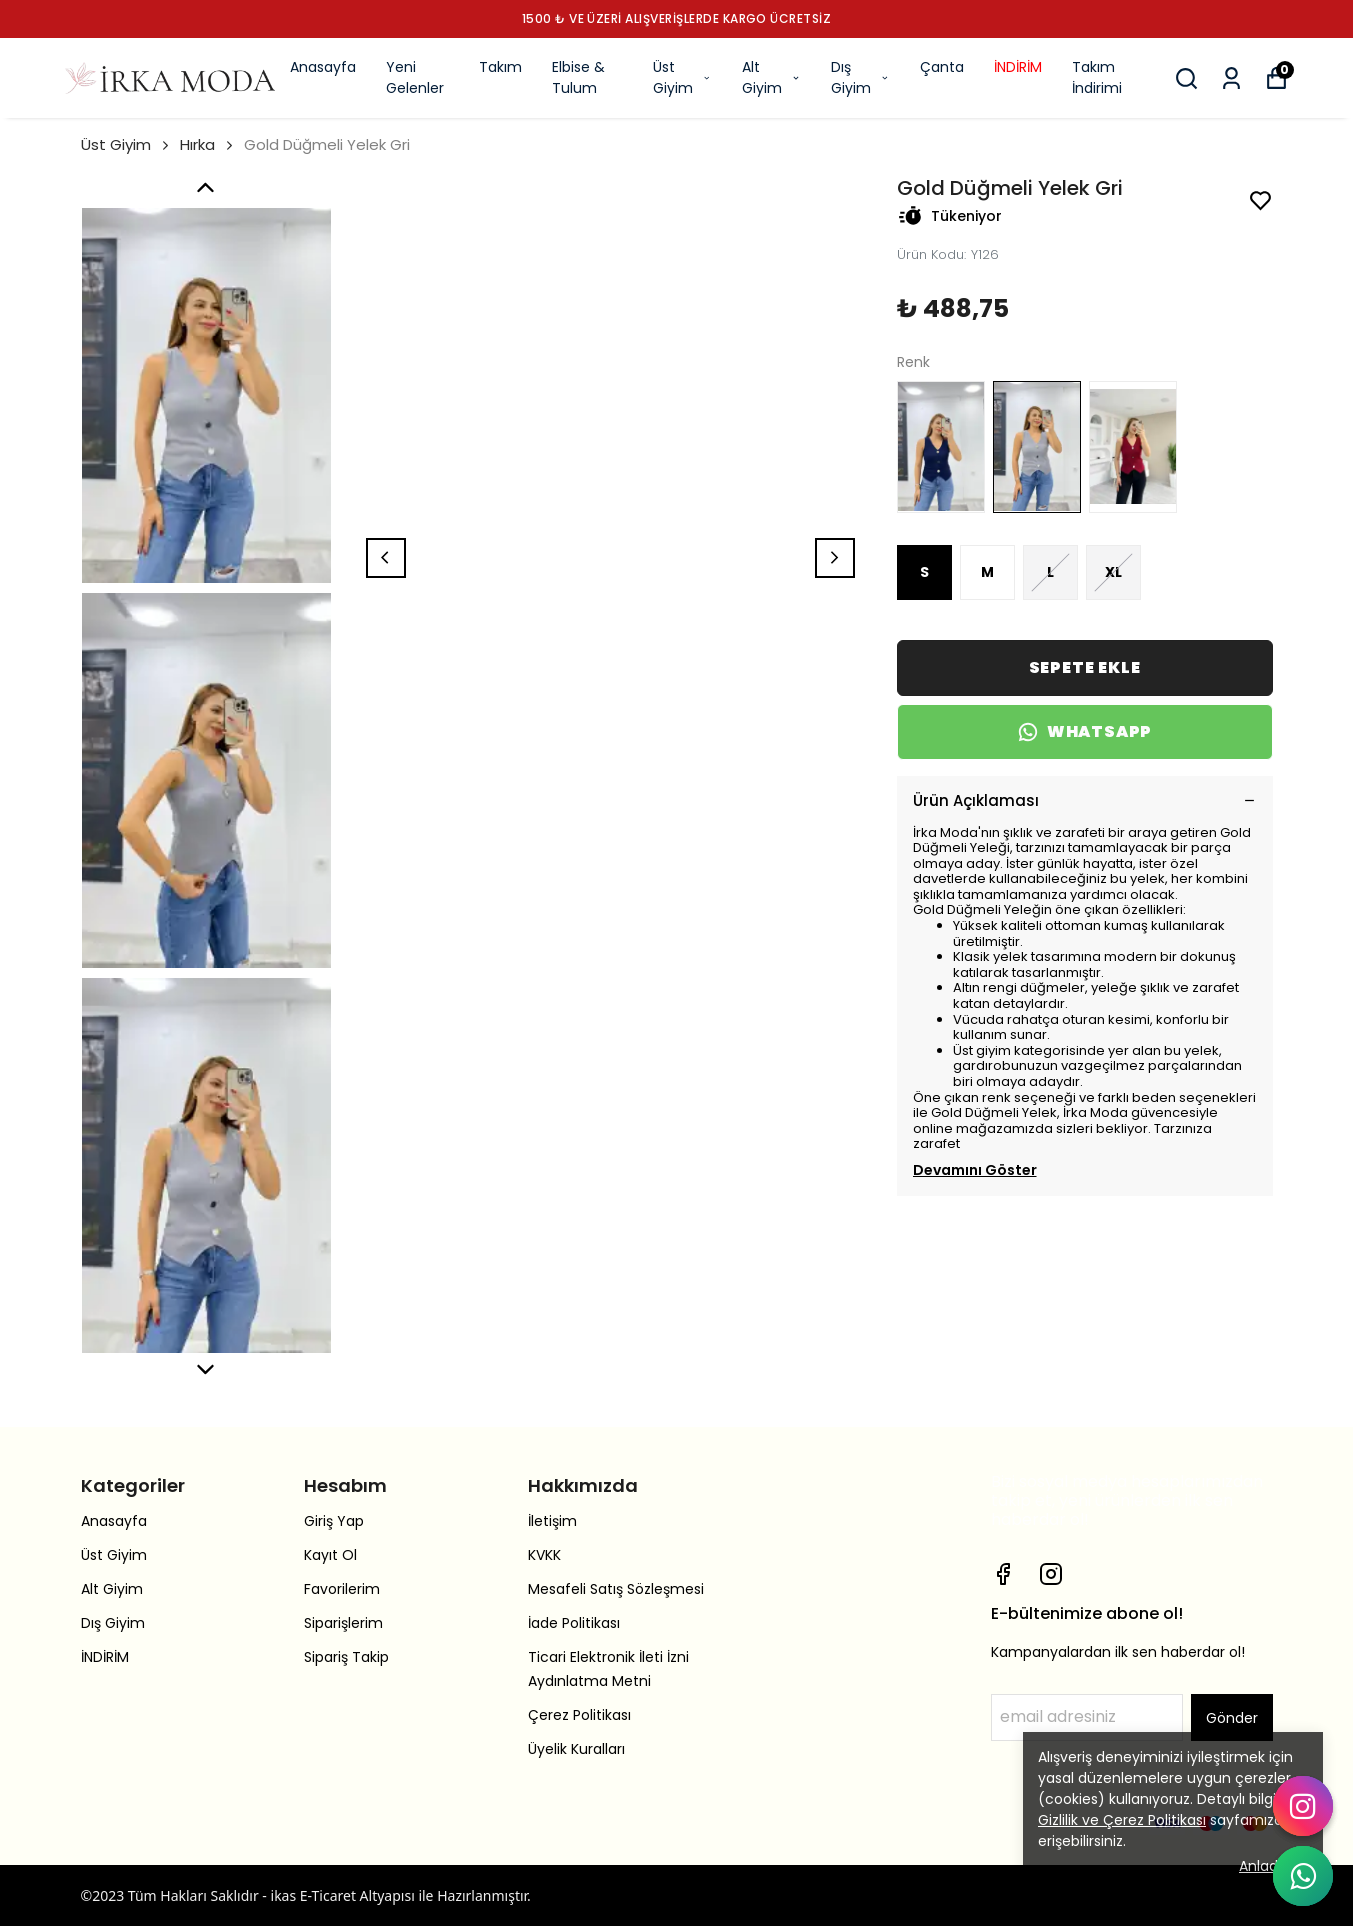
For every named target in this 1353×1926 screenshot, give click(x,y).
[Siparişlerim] (1231, 78)
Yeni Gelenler (415, 77)
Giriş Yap (334, 1521)
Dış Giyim (860, 77)
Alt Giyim (771, 77)
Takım (500, 67)
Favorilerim (342, 1589)
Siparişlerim (343, 1623)
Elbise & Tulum (578, 77)
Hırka (197, 144)
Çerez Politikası (579, 1715)
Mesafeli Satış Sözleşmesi (616, 1589)
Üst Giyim (682, 77)
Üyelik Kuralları (576, 1749)
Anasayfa (323, 67)
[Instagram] (1051, 1574)
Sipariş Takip (346, 1657)
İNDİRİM (1018, 67)
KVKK (544, 1555)
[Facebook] (1003, 1574)
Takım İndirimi (1097, 77)
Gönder (1232, 1718)
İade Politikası (574, 1623)
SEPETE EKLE (1085, 667)
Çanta (942, 67)
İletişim (552, 1521)
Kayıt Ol (330, 1555)
